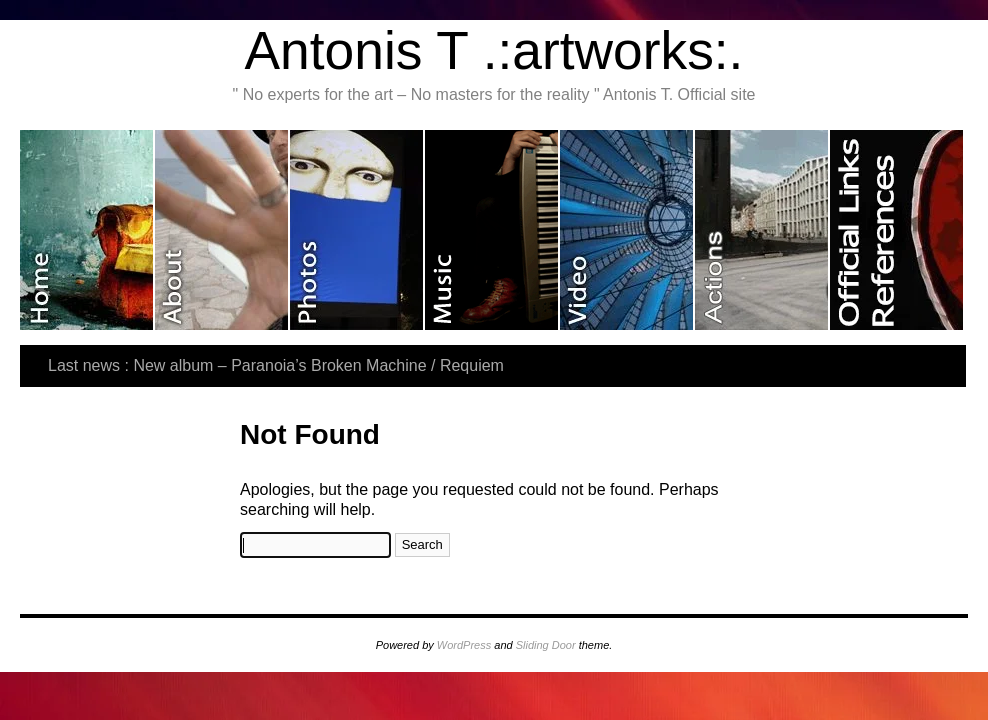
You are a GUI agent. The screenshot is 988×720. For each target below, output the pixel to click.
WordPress (464, 645)
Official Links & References (896, 230)
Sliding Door (546, 645)
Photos (357, 230)
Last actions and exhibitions (762, 230)
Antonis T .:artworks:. (494, 50)
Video (627, 230)
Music (492, 230)
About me (222, 230)
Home (87, 230)
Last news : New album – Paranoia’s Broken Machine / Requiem (276, 365)
